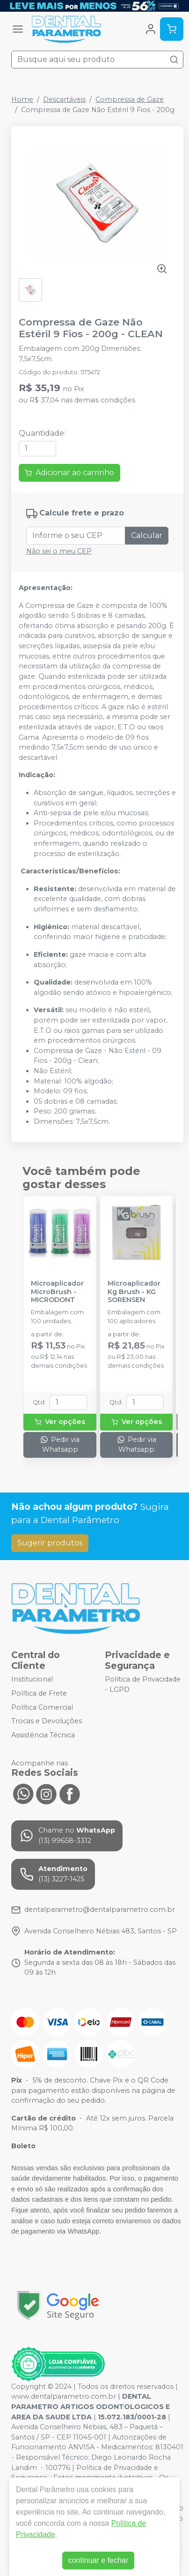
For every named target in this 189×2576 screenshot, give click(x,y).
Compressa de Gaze (129, 99)
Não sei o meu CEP (59, 551)
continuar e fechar (98, 2560)
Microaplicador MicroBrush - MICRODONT (57, 1292)
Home (22, 99)
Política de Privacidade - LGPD (143, 1684)
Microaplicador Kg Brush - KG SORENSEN (134, 1292)
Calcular (146, 535)
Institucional (32, 1679)
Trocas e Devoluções (46, 1721)
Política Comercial (42, 1707)
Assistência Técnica (43, 1735)
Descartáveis (64, 99)
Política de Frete (39, 1693)
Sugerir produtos (49, 1542)
